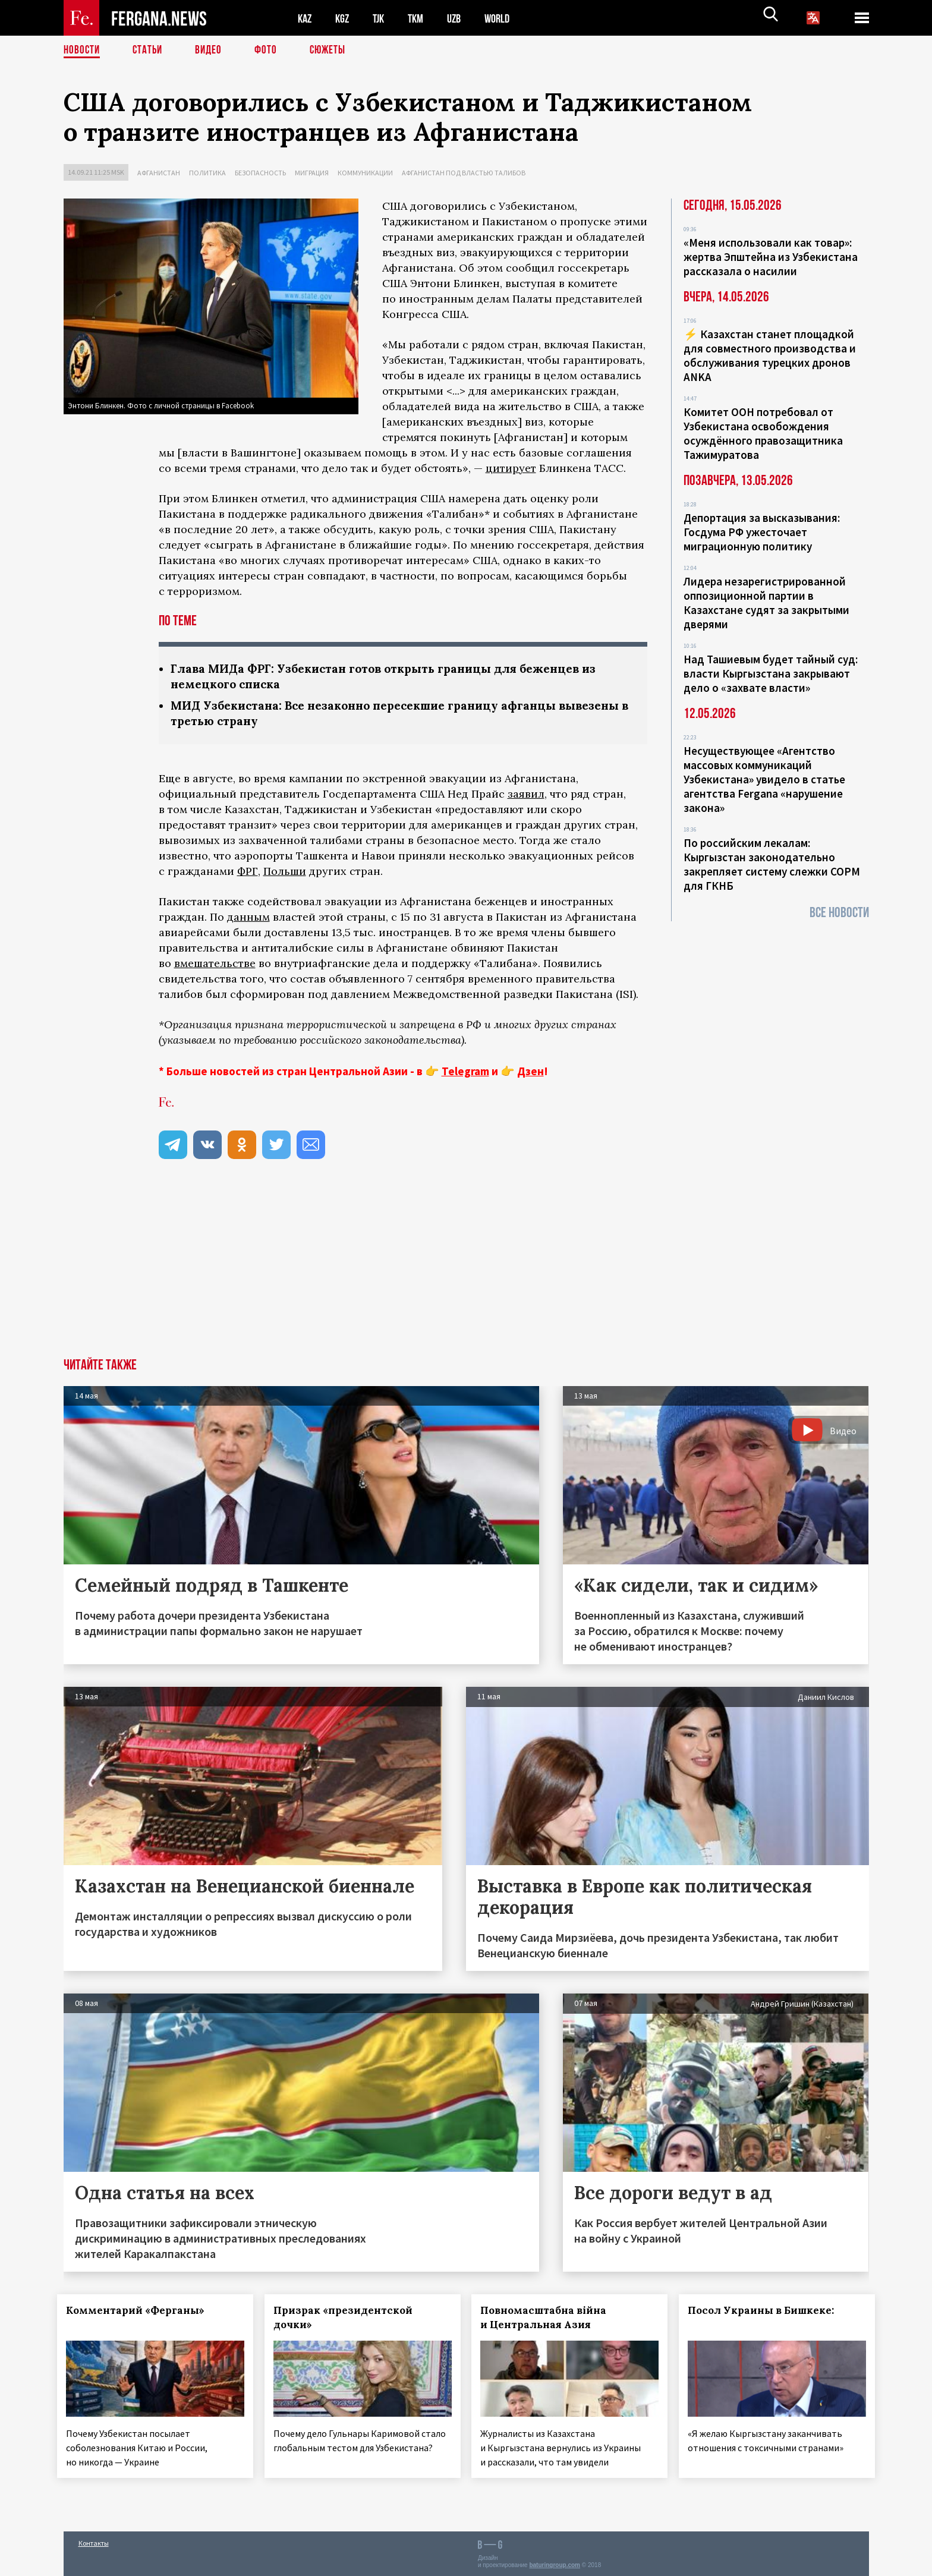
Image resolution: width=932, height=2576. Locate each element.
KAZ (305, 18)
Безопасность (260, 172)
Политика (207, 172)
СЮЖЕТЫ (334, 50)
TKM (421, 18)
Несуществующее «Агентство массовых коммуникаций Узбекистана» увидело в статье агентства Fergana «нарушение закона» (764, 779)
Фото (270, 50)
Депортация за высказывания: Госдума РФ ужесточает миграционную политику (762, 532)
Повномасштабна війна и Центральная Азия (550, 2319)
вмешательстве (215, 965)
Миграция (312, 172)
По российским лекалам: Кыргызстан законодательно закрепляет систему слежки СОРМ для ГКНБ (772, 864)
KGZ (344, 18)
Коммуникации (365, 172)
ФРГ (247, 873)
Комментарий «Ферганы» (142, 2312)
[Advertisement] (466, 1271)
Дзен (530, 1073)
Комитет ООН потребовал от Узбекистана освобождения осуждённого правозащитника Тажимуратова (763, 433)
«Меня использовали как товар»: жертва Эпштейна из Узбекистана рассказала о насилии (771, 256)
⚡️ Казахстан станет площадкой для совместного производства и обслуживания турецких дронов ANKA (770, 355)
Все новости (839, 912)
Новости (83, 50)
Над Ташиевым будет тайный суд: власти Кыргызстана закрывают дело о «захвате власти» (771, 673)
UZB (462, 18)
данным (248, 919)
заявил (526, 796)
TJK (382, 18)
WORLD (507, 18)
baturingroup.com (554, 2563)
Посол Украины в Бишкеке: (767, 2312)
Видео (212, 50)
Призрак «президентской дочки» (348, 2319)
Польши (284, 873)
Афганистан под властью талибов (463, 172)
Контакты (93, 2541)
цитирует (511, 468)
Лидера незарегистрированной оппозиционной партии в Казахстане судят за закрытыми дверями (766, 602)
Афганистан (158, 172)
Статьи (150, 50)
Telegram (465, 1073)
